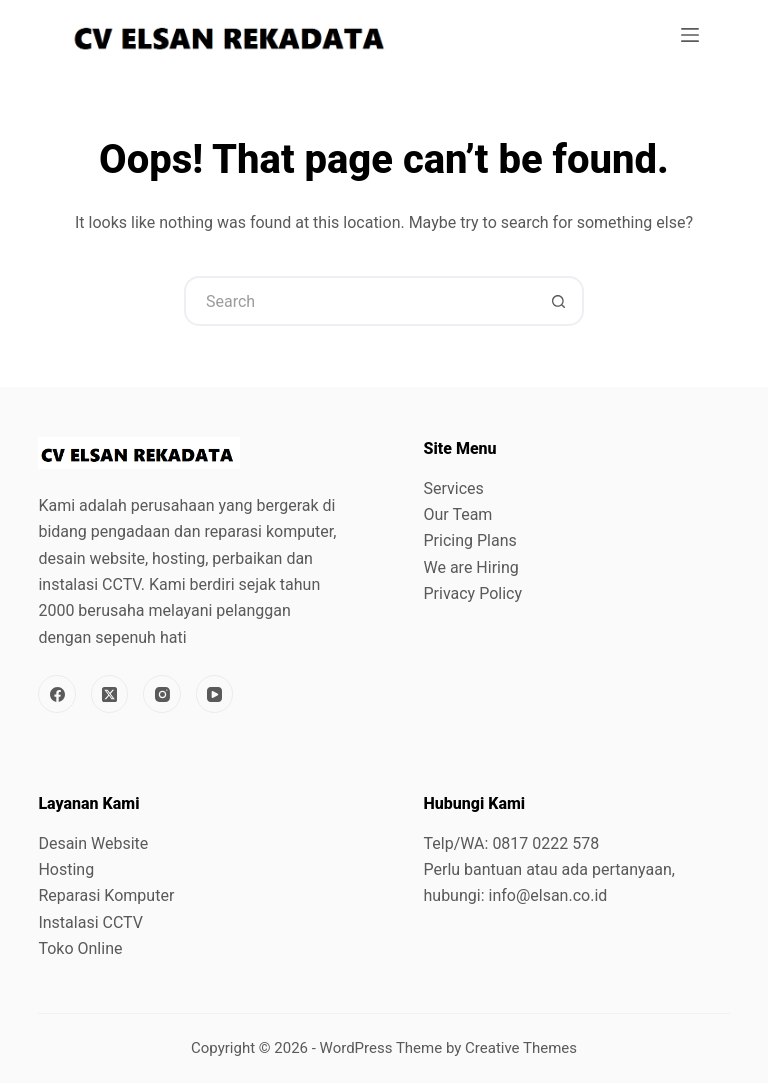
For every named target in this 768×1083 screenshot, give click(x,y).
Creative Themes (521, 1048)
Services (454, 488)
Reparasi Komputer (106, 895)
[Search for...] (359, 301)
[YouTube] (215, 694)
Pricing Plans (470, 540)
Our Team (458, 514)
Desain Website (93, 843)
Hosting (66, 869)
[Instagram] (162, 694)
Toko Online (80, 948)
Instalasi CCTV (90, 922)
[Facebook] (57, 694)
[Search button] (559, 301)
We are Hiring (471, 567)
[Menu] (690, 35)
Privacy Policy (473, 593)
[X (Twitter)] (110, 694)
